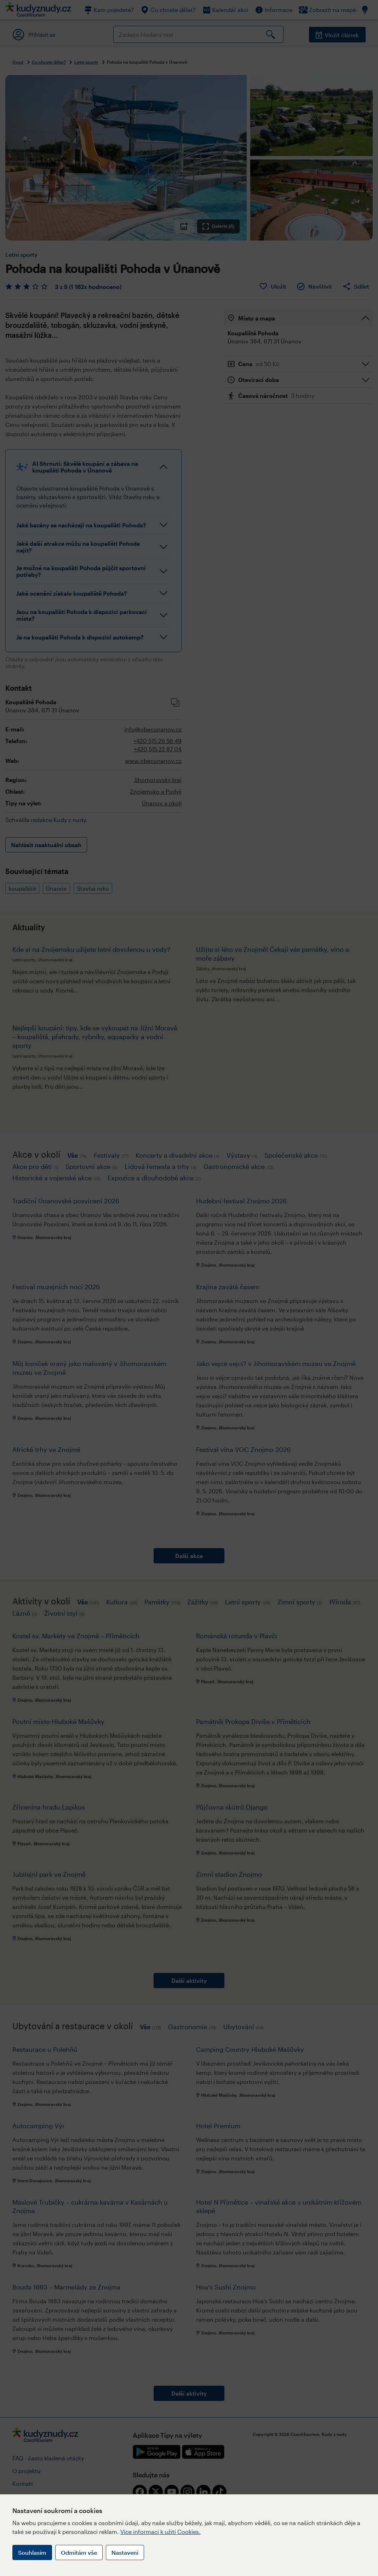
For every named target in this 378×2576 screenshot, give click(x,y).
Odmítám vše (79, 2552)
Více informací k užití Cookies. (160, 2531)
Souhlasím (32, 2552)
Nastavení (124, 2552)
